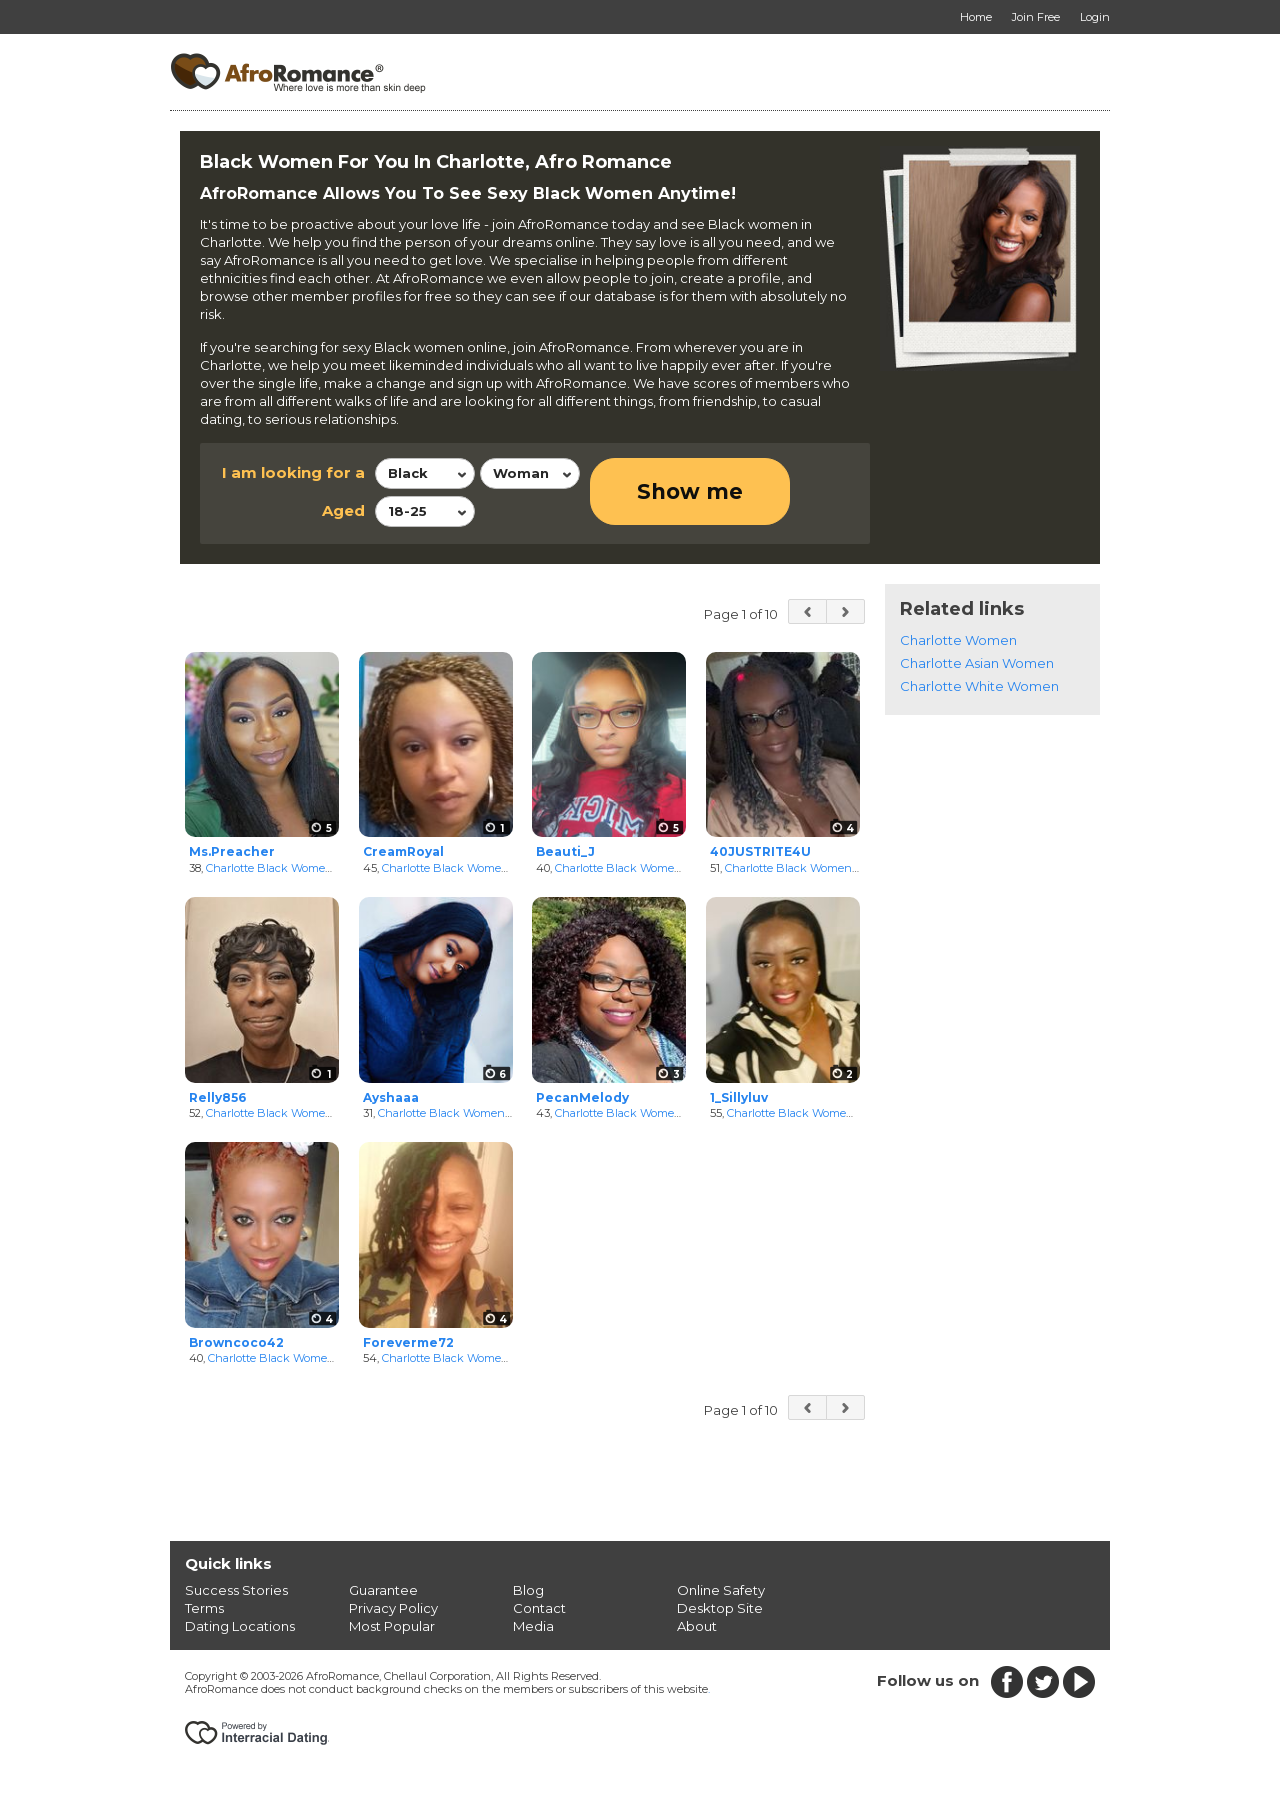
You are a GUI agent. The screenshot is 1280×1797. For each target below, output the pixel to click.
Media (533, 1626)
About (697, 1626)
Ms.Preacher (232, 851)
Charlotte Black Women (269, 868)
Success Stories (236, 1590)
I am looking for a (293, 472)
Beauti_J (565, 851)
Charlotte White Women (979, 686)
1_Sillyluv (739, 1097)
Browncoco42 (236, 1342)
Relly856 (217, 1097)
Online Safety (721, 1590)
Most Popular (392, 1626)
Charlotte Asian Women (977, 663)
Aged (343, 510)
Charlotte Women (958, 640)
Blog (528, 1590)
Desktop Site (720, 1608)
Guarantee (383, 1590)
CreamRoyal (403, 851)
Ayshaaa (391, 1097)
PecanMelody (582, 1097)
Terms (204, 1608)
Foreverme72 (408, 1342)
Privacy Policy (393, 1608)
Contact (539, 1608)
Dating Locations (240, 1626)
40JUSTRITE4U (760, 851)
